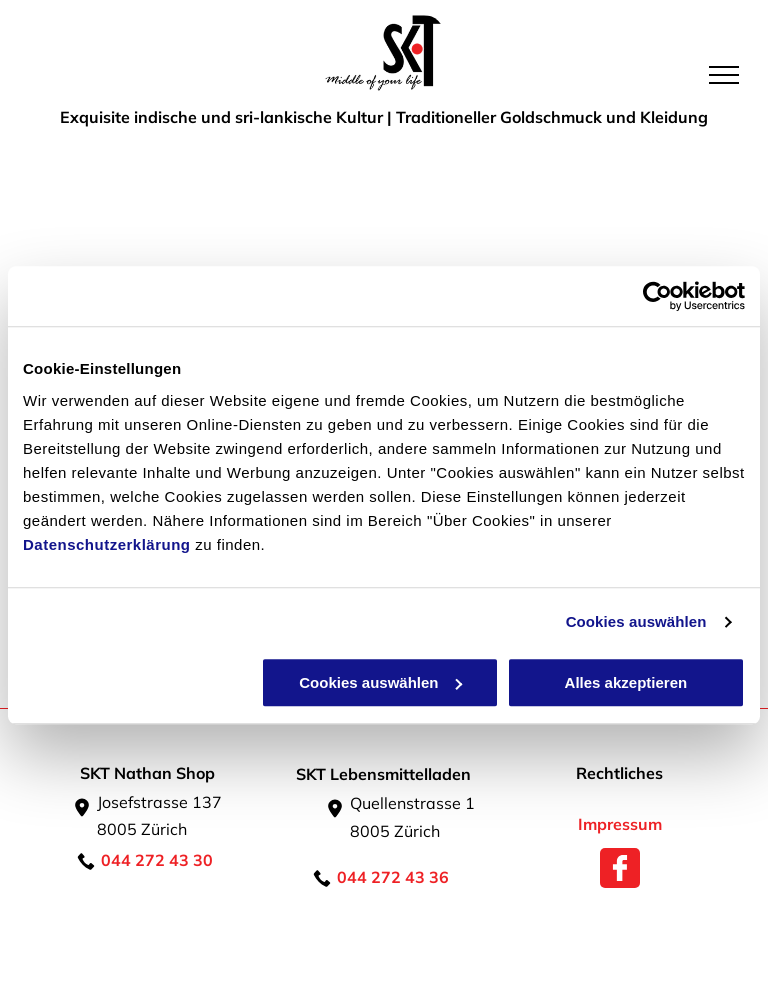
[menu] (724, 75)
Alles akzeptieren (626, 682)
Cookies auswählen (636, 621)
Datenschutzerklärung (107, 544)
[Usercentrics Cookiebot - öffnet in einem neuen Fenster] (657, 296)
